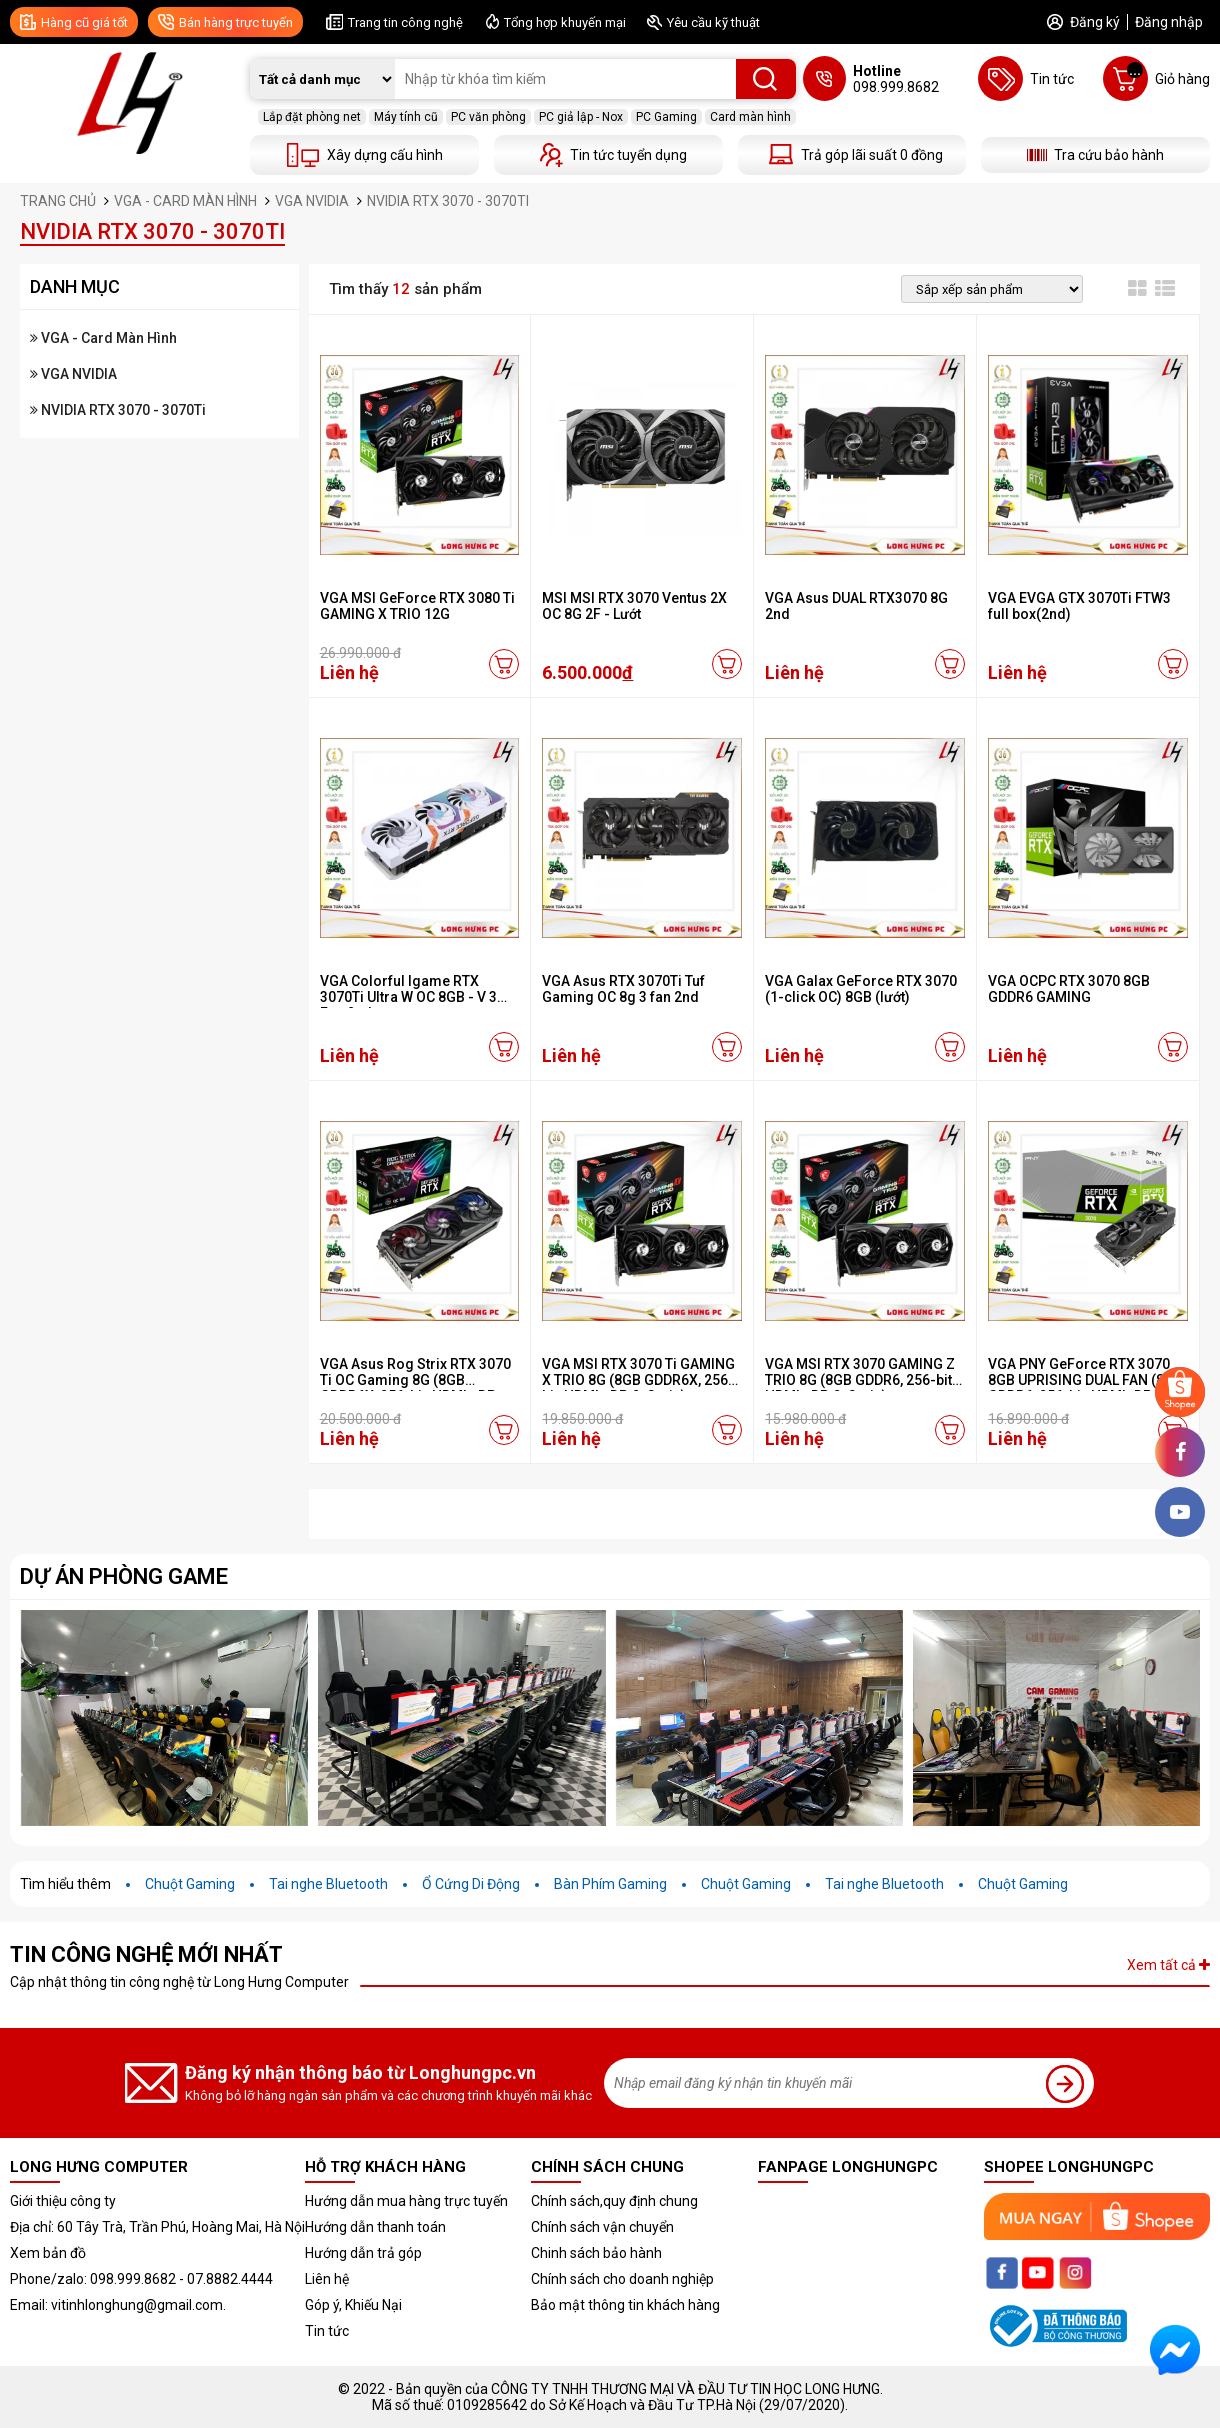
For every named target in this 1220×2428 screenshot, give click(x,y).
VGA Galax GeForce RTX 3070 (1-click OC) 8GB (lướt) (861, 989)
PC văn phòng (488, 117)
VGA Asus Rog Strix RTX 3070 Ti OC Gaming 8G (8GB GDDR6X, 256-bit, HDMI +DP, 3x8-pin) (415, 1388)
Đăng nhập (1169, 22)
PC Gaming (666, 117)
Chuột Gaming (190, 1884)
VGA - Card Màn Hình (103, 338)
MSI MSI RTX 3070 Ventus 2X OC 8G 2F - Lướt (634, 606)
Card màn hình (750, 117)
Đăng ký (1095, 22)
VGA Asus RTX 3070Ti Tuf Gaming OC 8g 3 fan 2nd (623, 989)
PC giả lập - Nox (581, 117)
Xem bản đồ (48, 2253)
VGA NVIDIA (73, 374)
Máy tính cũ (406, 117)
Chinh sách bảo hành (596, 2253)
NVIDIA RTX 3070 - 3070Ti (118, 410)
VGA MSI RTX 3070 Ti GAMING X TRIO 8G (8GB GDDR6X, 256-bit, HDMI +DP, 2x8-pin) (638, 1380)
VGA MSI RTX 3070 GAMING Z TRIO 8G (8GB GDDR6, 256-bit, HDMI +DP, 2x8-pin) (860, 1380)
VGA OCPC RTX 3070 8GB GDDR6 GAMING (1069, 989)
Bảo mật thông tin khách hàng (625, 2305)
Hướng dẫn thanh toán (375, 2227)
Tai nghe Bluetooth (328, 1884)
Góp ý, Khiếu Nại (353, 2305)
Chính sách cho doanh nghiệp (622, 2279)
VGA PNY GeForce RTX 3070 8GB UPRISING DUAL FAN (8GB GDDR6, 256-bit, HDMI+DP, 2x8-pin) (1086, 1388)
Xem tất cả (1168, 1965)
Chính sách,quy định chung (614, 2201)
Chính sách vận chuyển (602, 2227)
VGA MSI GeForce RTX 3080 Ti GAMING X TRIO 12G (417, 606)
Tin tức (327, 2331)
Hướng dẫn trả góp (363, 2253)
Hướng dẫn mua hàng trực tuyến (406, 2201)
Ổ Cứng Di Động (471, 1884)
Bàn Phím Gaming (610, 1884)
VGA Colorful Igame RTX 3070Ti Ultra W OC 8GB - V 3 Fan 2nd (408, 997)
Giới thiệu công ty (63, 2201)
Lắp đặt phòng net (312, 117)
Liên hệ (327, 2279)
